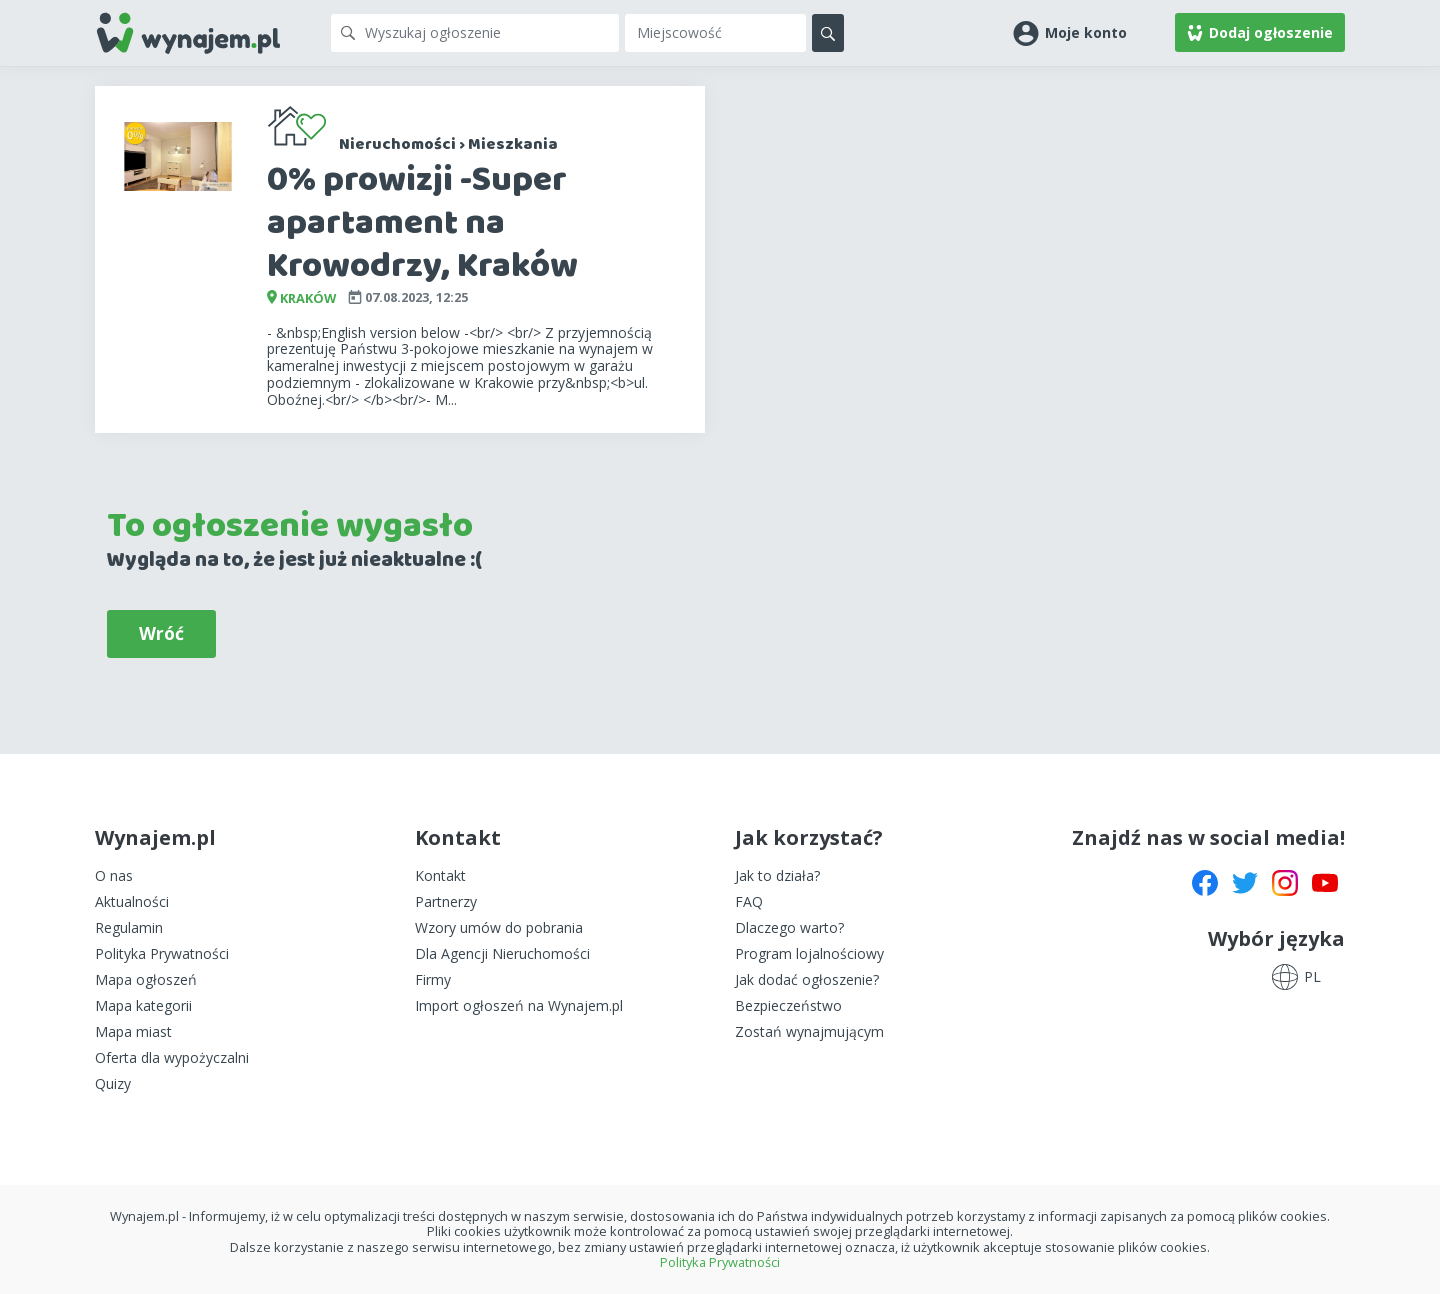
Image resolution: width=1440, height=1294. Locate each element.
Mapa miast (133, 1031)
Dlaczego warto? (789, 927)
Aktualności (132, 901)
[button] (1070, 32)
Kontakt (440, 875)
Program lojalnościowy (809, 953)
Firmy (433, 979)
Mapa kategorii (143, 1005)
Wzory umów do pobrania (499, 927)
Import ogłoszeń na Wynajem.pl (519, 1005)
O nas (114, 875)
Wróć (161, 633)
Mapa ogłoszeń (146, 979)
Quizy (113, 1083)
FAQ (749, 901)
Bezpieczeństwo (788, 1005)
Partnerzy (446, 901)
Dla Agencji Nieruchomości (502, 953)
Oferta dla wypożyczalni (172, 1057)
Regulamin (129, 927)
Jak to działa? (777, 875)
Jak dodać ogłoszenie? (807, 979)
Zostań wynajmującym (809, 1031)
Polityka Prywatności (162, 953)
